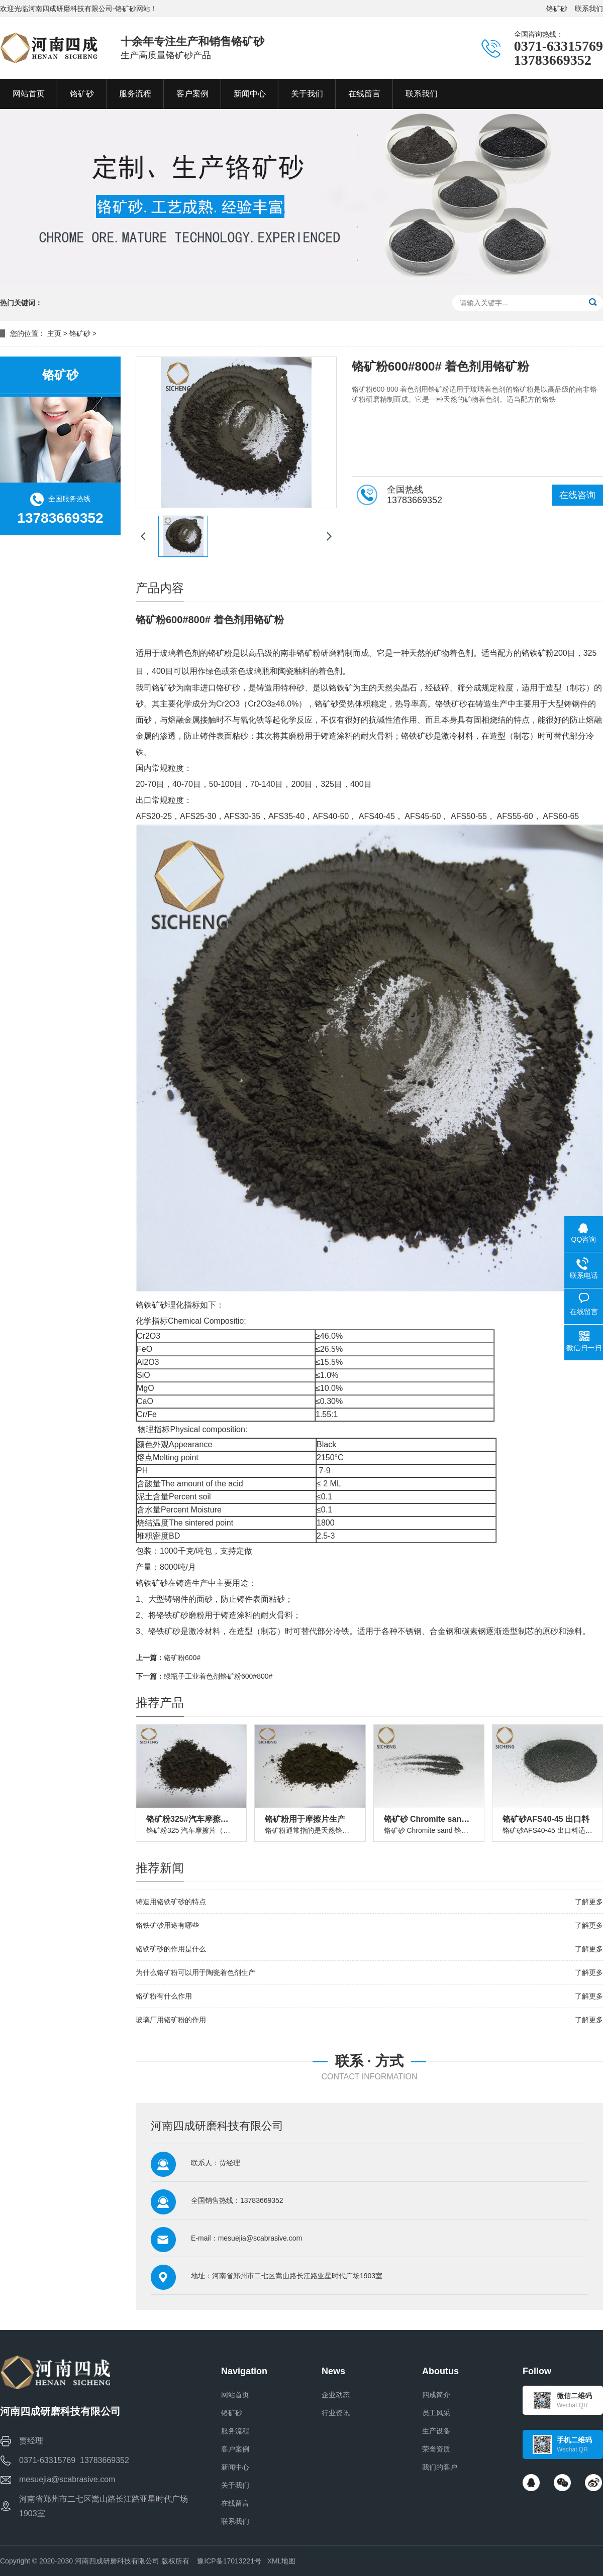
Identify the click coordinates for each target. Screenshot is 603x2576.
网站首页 (235, 2395)
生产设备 (436, 2431)
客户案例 (235, 2449)
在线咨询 (577, 495)
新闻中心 (235, 2467)
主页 (54, 333)
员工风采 (436, 2413)
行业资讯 (336, 2413)
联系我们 (589, 9)
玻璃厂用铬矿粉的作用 (171, 2020)
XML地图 (281, 2561)
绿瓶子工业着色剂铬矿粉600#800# (218, 1676)
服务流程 (235, 2431)
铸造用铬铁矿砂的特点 (171, 1902)
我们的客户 (439, 2467)
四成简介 (436, 2395)
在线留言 (235, 2503)
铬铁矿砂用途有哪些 (167, 1925)
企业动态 (336, 2395)
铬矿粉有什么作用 (164, 1996)
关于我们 (235, 2485)
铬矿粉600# (182, 1658)
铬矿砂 (556, 9)
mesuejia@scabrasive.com (260, 2238)
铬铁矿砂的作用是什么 (171, 1949)
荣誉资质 (436, 2449)
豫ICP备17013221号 (229, 2561)
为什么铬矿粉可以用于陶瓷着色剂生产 (195, 1972)
